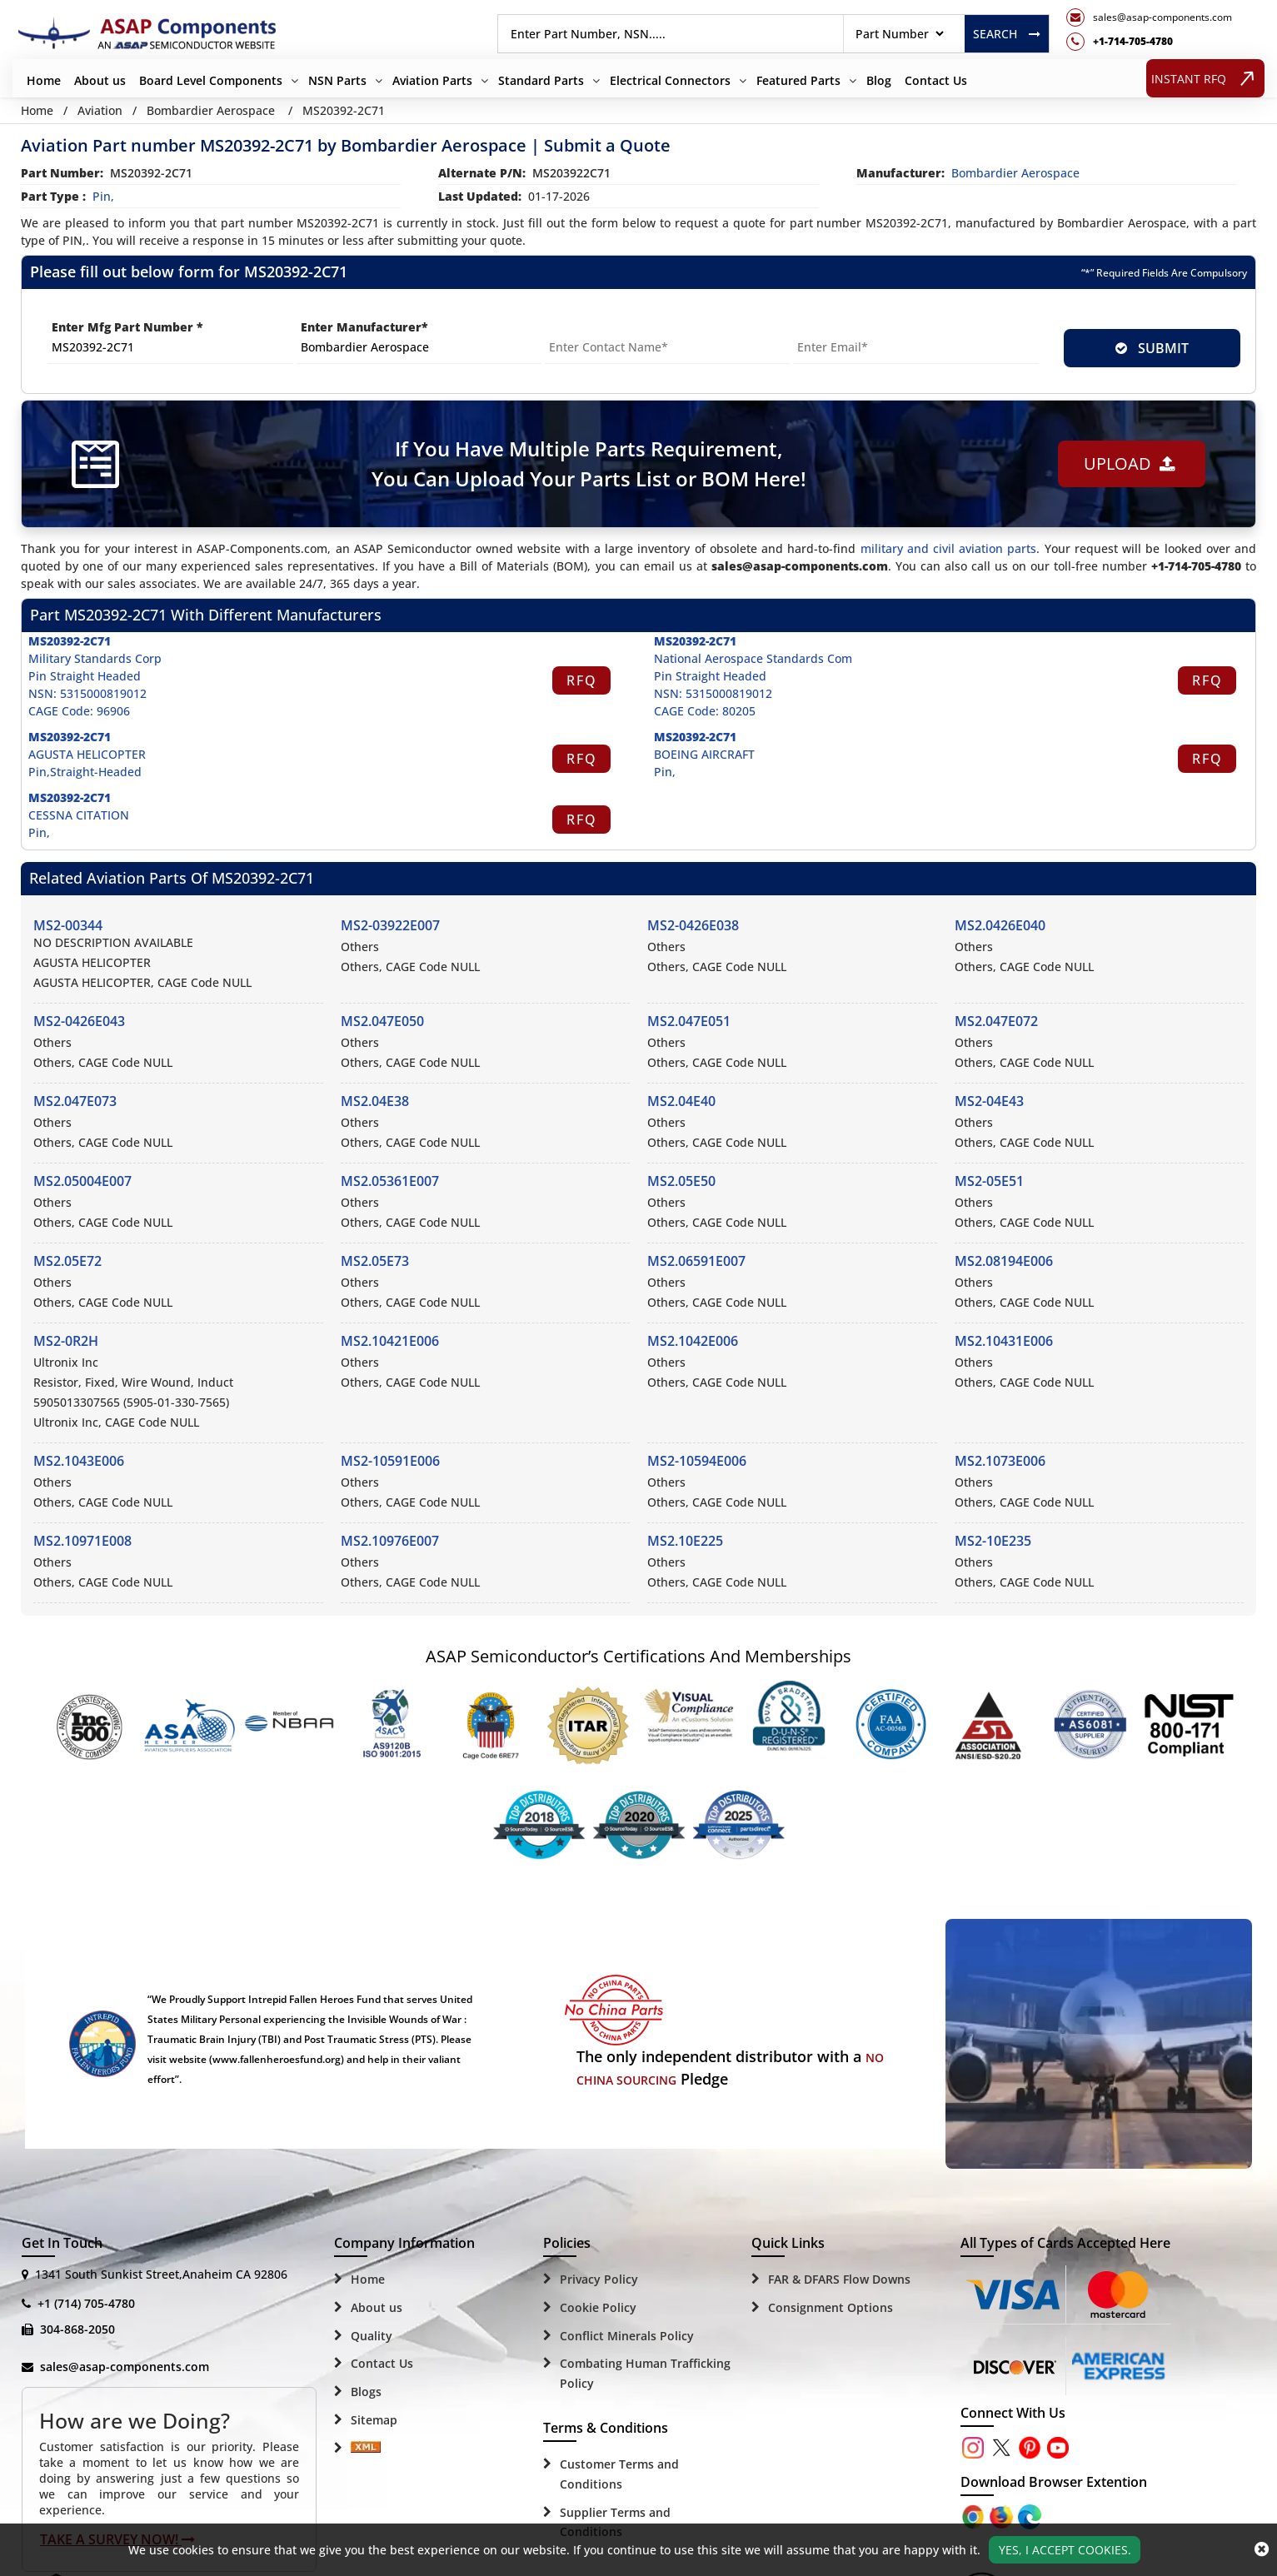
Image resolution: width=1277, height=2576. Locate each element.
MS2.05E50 (681, 1181)
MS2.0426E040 (1000, 925)
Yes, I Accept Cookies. (1065, 2550)
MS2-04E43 (989, 1101)
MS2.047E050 (382, 1021)
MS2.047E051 (689, 1021)
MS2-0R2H (65, 1341)
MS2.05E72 (67, 1261)
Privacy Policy (599, 2279)
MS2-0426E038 (693, 925)
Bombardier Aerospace (211, 110)
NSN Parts (337, 80)
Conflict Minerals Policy (627, 2336)
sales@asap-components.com (124, 2366)
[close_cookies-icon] (1262, 2549)
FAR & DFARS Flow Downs (839, 2279)
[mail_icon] (1149, 17)
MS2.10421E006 (390, 1341)
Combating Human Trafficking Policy (645, 2373)
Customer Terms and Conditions (619, 2474)
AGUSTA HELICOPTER (87, 754)
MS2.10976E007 (390, 1541)
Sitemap (374, 2420)
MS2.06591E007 (696, 1261)
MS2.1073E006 (1000, 1461)
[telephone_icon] (1149, 41)
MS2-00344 (67, 925)
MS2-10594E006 (696, 1461)
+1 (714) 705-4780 (86, 2303)
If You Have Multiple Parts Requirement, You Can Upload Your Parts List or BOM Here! (589, 463)
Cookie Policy (598, 2307)
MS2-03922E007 (390, 925)
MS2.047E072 (996, 1021)
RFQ (581, 680)
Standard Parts (541, 80)
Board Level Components (210, 80)
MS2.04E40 (681, 1101)
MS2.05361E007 (390, 1181)
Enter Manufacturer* (364, 327)
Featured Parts (798, 80)
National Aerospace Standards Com (753, 658)
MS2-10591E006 (390, 1461)
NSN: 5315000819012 (87, 693)
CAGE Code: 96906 (79, 711)
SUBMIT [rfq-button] (1152, 348)
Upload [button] (1129, 463)
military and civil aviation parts (948, 548)
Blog (878, 80)
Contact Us (936, 80)
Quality (371, 2336)
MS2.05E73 (375, 1261)
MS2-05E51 (989, 1181)
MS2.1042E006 (692, 1341)
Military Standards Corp (95, 658)
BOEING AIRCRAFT (704, 754)
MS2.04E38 (375, 1101)
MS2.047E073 (75, 1101)
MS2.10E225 (685, 1541)
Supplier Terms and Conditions (615, 2522)
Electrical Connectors (670, 80)
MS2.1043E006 (78, 1461)
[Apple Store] (974, 2516)
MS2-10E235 (993, 1541)
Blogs (366, 2391)
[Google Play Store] (1003, 2516)
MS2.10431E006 (1004, 1341)
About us (100, 80)
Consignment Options (830, 2307)
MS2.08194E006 (1004, 1261)
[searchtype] (899, 33)
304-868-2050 (77, 2329)
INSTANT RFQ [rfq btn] (1205, 78)
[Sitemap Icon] (366, 2449)
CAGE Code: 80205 (705, 711)
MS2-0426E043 (79, 1021)
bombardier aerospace (1015, 173)
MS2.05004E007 (82, 1181)
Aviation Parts (432, 80)
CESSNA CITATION (78, 815)
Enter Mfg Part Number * (127, 327)
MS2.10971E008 (82, 1541)
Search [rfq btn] (1006, 34)
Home (44, 80)
